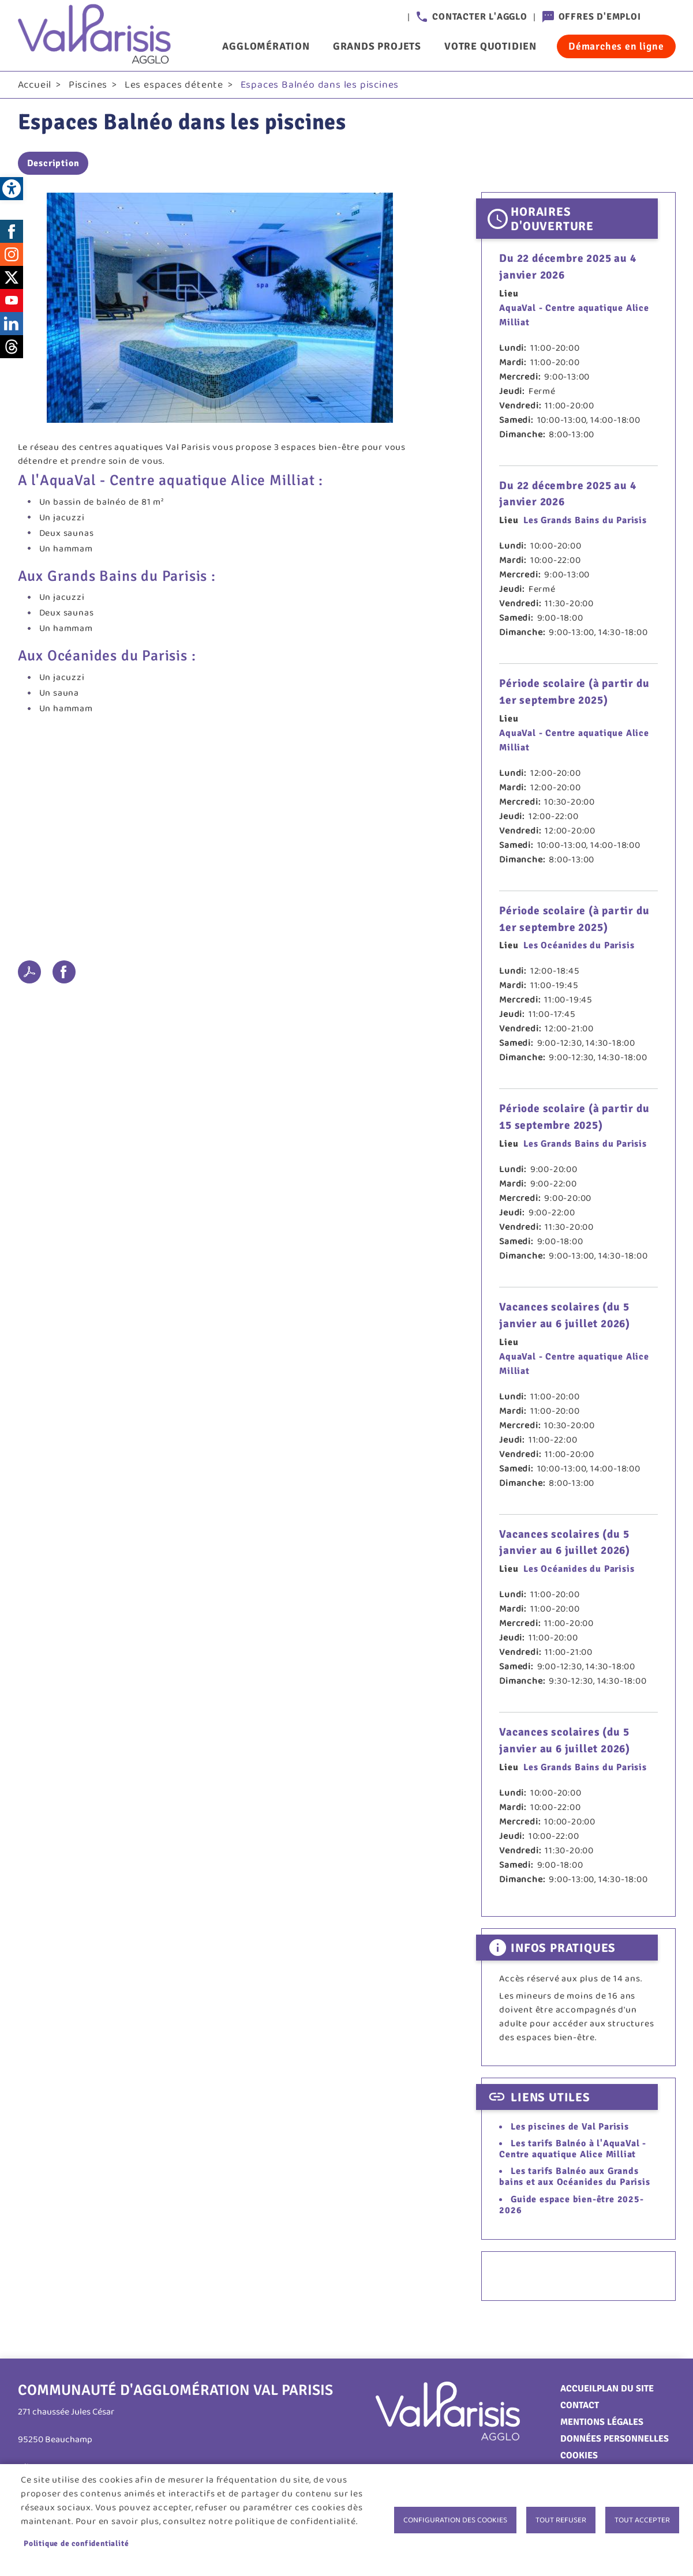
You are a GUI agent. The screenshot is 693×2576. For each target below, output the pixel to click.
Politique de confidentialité (76, 2543)
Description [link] (53, 166)
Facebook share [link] (64, 974)
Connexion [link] (664, 17)
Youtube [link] (11, 302)
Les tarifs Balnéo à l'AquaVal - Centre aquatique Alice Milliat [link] (572, 2151)
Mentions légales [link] (601, 2425)
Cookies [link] (579, 2458)
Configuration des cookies (455, 2520)
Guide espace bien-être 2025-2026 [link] (571, 2207)
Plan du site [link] (625, 2391)
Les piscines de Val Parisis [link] (570, 2129)
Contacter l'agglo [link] (479, 16)
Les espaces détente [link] (174, 87)
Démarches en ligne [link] (616, 46)
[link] (11, 188)
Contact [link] (579, 2408)
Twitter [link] (11, 279)
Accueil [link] (35, 87)
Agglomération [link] (265, 46)
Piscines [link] (88, 87)
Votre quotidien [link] (490, 46)
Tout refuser (560, 2520)
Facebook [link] (11, 233)
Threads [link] (11, 349)
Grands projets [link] (377, 46)
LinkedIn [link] (11, 325)
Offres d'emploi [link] (600, 16)
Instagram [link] (11, 256)
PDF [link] (29, 974)
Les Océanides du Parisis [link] (578, 948)
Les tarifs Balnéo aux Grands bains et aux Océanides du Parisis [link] (574, 2179)
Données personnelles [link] (614, 2441)
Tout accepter (642, 2520)
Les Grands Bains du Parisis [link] (585, 523)
